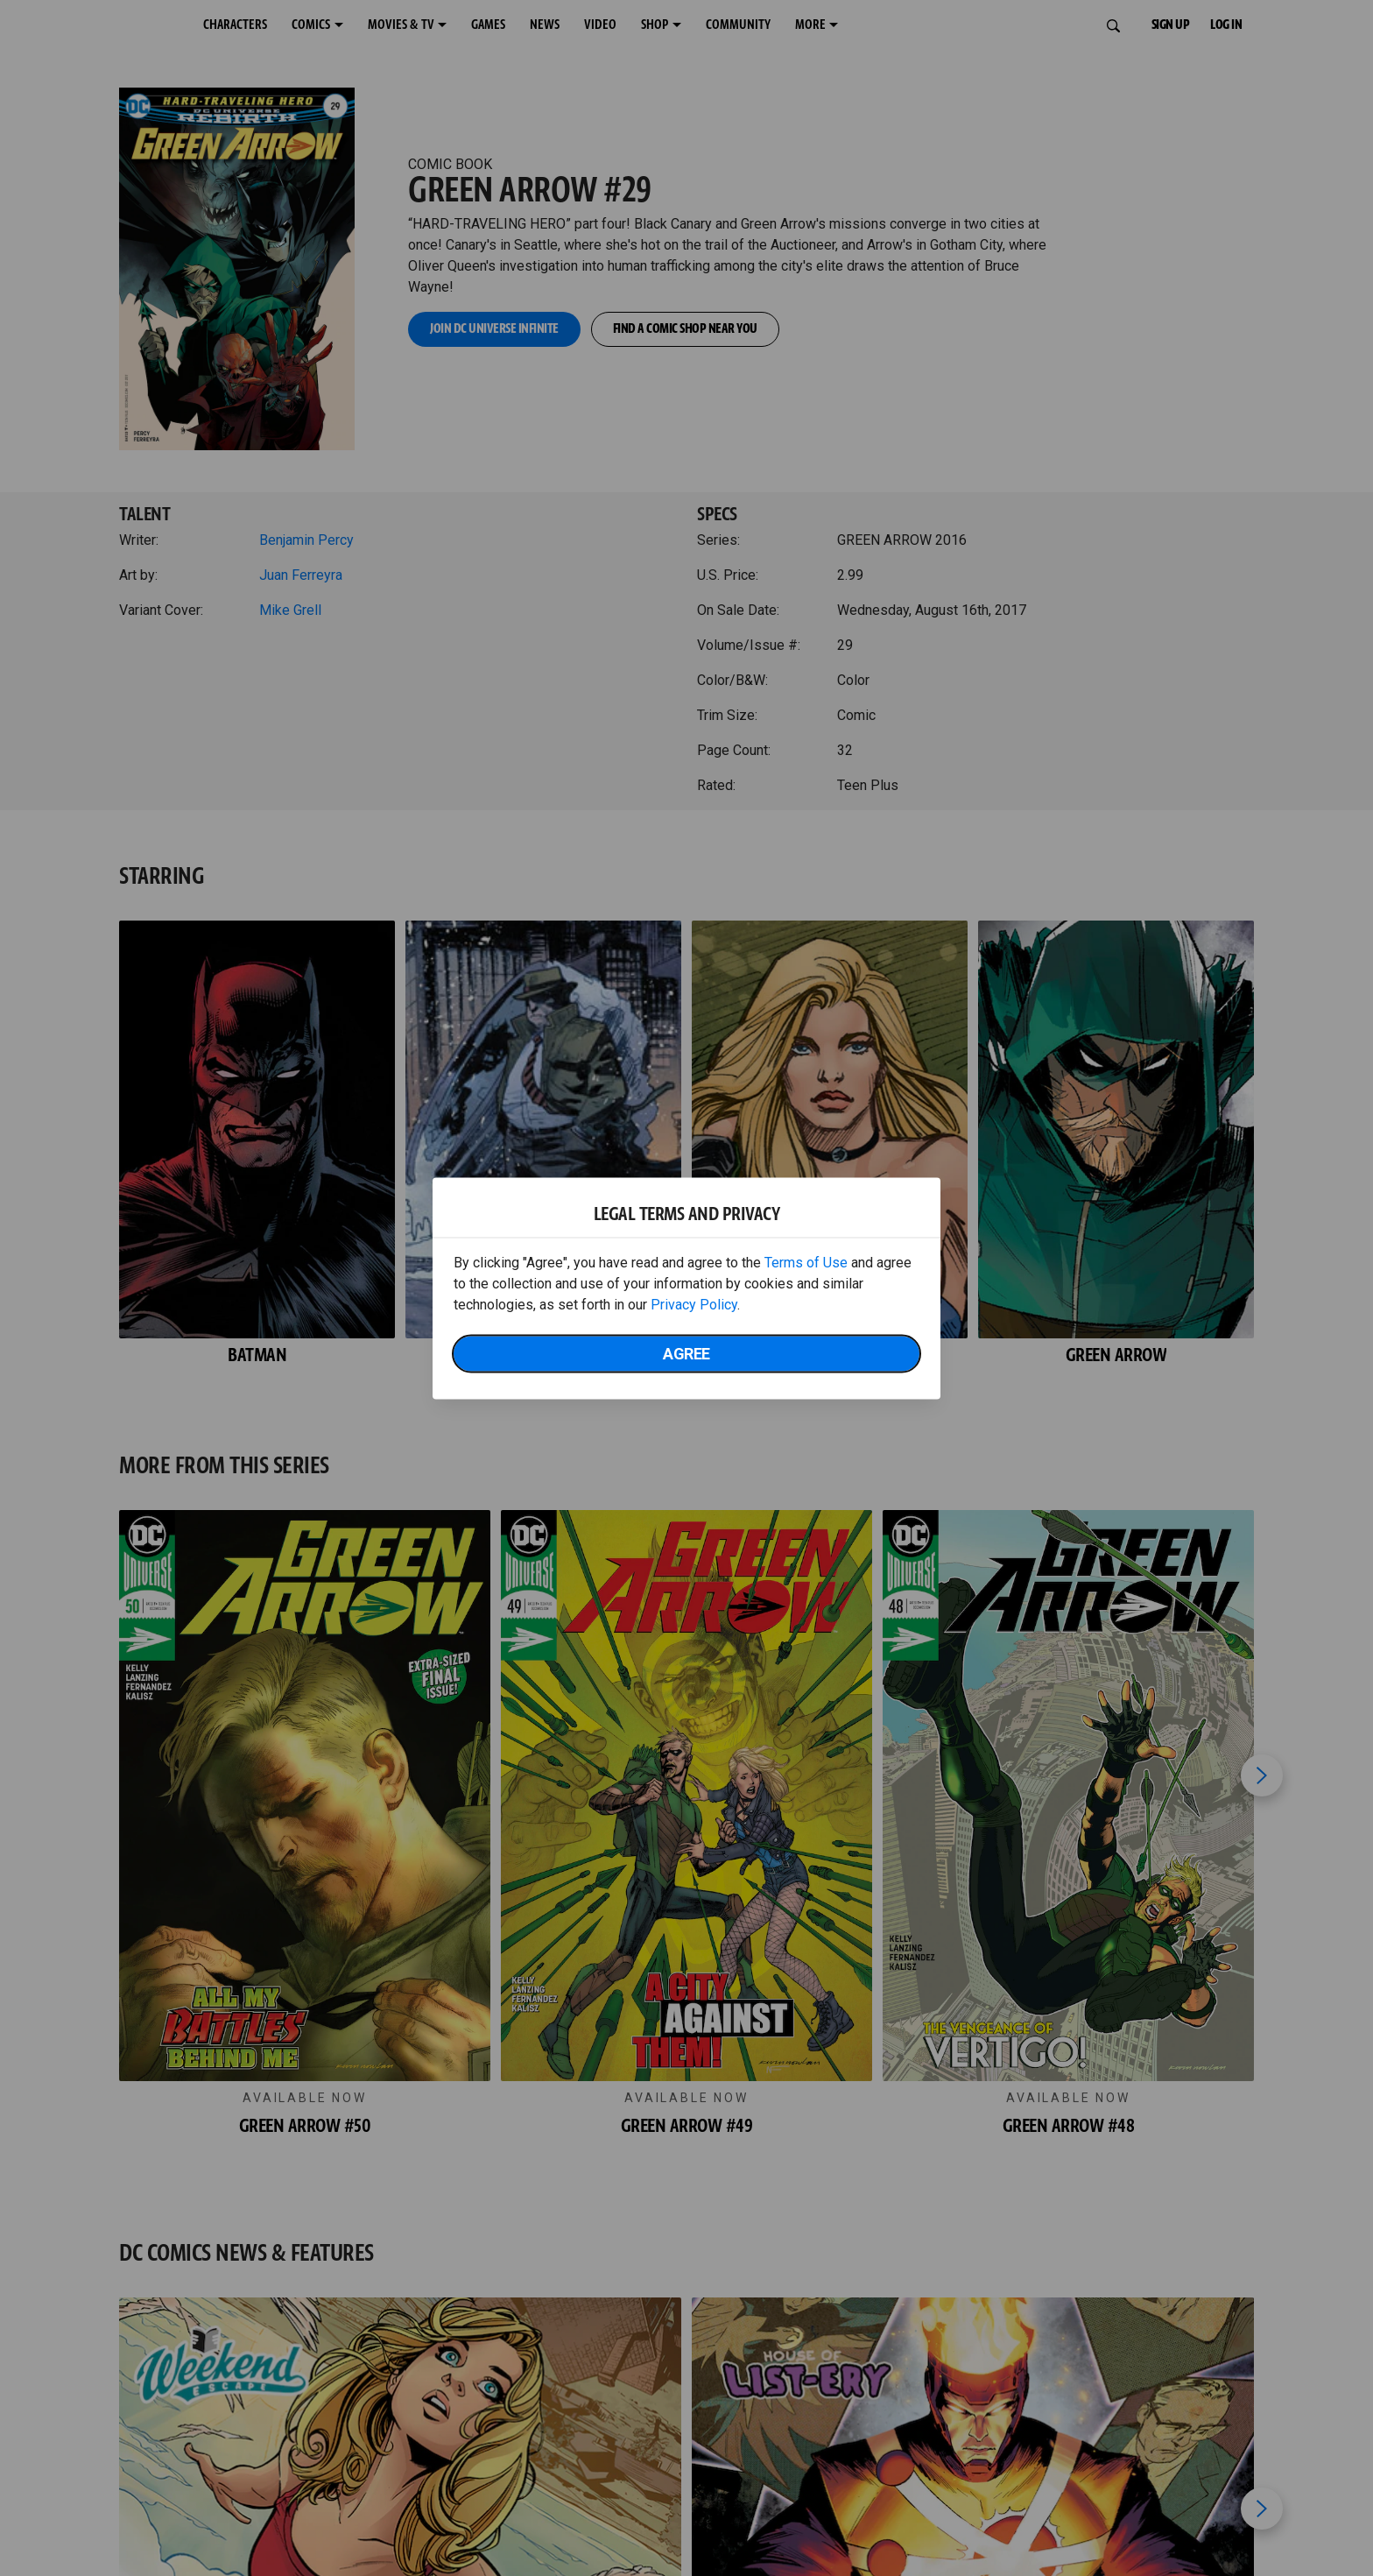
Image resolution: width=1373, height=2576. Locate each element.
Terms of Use (806, 1261)
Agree (686, 1353)
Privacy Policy (694, 1303)
